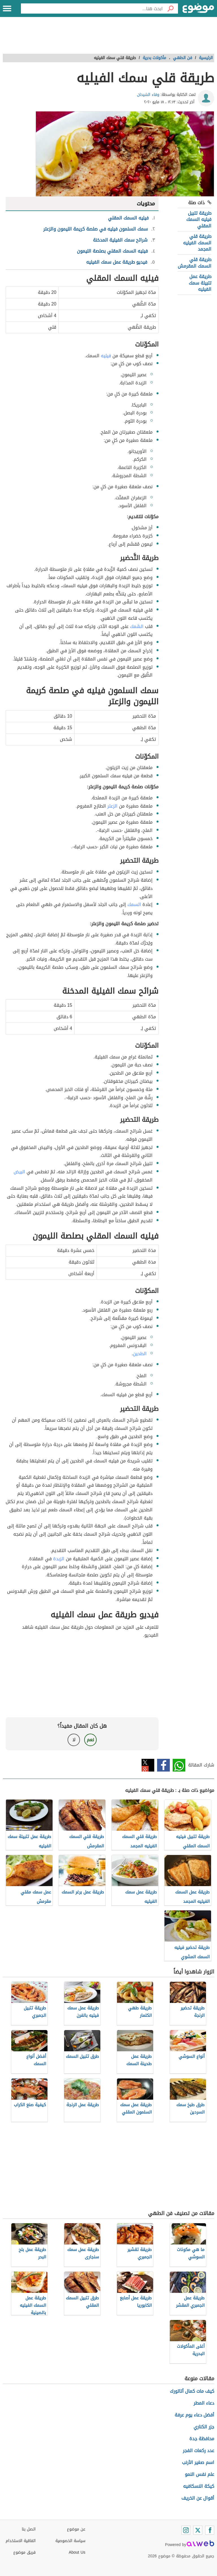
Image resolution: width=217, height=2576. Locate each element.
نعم (90, 1739)
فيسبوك (163, 1765)
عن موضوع (76, 2529)
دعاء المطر (204, 2403)
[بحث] (170, 8)
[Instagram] (185, 2530)
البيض (19, 1171)
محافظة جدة (201, 2438)
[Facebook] (209, 2530)
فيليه (106, 355)
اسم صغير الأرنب (198, 2462)
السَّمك (137, 626)
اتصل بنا (29, 2529)
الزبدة (58, 1558)
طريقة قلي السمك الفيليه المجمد (197, 242)
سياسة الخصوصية (70, 2541)
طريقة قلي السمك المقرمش (194, 262)
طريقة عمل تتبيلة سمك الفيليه (200, 283)
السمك (134, 904)
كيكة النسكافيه (198, 2486)
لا (73, 1739)
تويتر (148, 1765)
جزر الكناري (204, 2426)
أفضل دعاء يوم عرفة (194, 2415)
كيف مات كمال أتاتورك (192, 2391)
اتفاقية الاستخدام (21, 2541)
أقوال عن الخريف (197, 2498)
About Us (77, 2552)
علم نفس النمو (199, 2474)
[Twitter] (197, 2530)
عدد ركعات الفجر (198, 2450)
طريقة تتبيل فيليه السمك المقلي (198, 219)
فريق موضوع (24, 2552)
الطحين (140, 1353)
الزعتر (112, 806)
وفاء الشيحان (148, 94)
